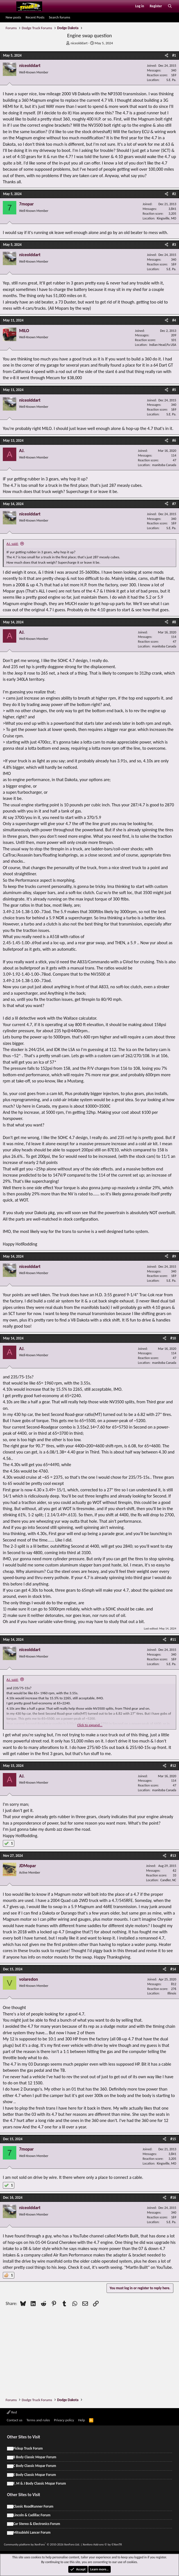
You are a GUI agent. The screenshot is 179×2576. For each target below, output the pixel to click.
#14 (173, 1969)
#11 (173, 1639)
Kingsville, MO (166, 218)
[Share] (166, 55)
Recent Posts (35, 17)
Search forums (59, 17)
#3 (174, 244)
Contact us (14, 2420)
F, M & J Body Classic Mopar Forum (39, 2483)
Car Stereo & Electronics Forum (36, 2524)
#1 (174, 55)
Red (12, 2412)
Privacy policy (64, 2420)
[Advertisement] (92, 2350)
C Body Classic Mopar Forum (34, 2466)
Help (81, 2420)
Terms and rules (38, 2420)
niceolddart (79, 43)
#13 (173, 1855)
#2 (174, 194)
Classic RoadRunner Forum (33, 2506)
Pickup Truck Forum (28, 2448)
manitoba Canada (164, 465)
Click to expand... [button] (90, 1725)
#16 (173, 2197)
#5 (174, 390)
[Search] (170, 6)
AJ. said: (12, 543)
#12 (173, 1765)
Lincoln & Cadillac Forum (32, 2515)
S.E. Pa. (171, 80)
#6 (174, 440)
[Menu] (9, 6)
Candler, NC (168, 1880)
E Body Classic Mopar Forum (34, 2475)
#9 (174, 1256)
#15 (173, 2139)
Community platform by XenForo (42, 2544)
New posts (13, 17)
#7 (174, 504)
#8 (174, 622)
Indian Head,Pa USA (162, 345)
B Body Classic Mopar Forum (34, 2457)
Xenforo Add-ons (102, 2544)
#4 (174, 320)
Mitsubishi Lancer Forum (32, 2532)
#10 (173, 1338)
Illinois (171, 1993)
